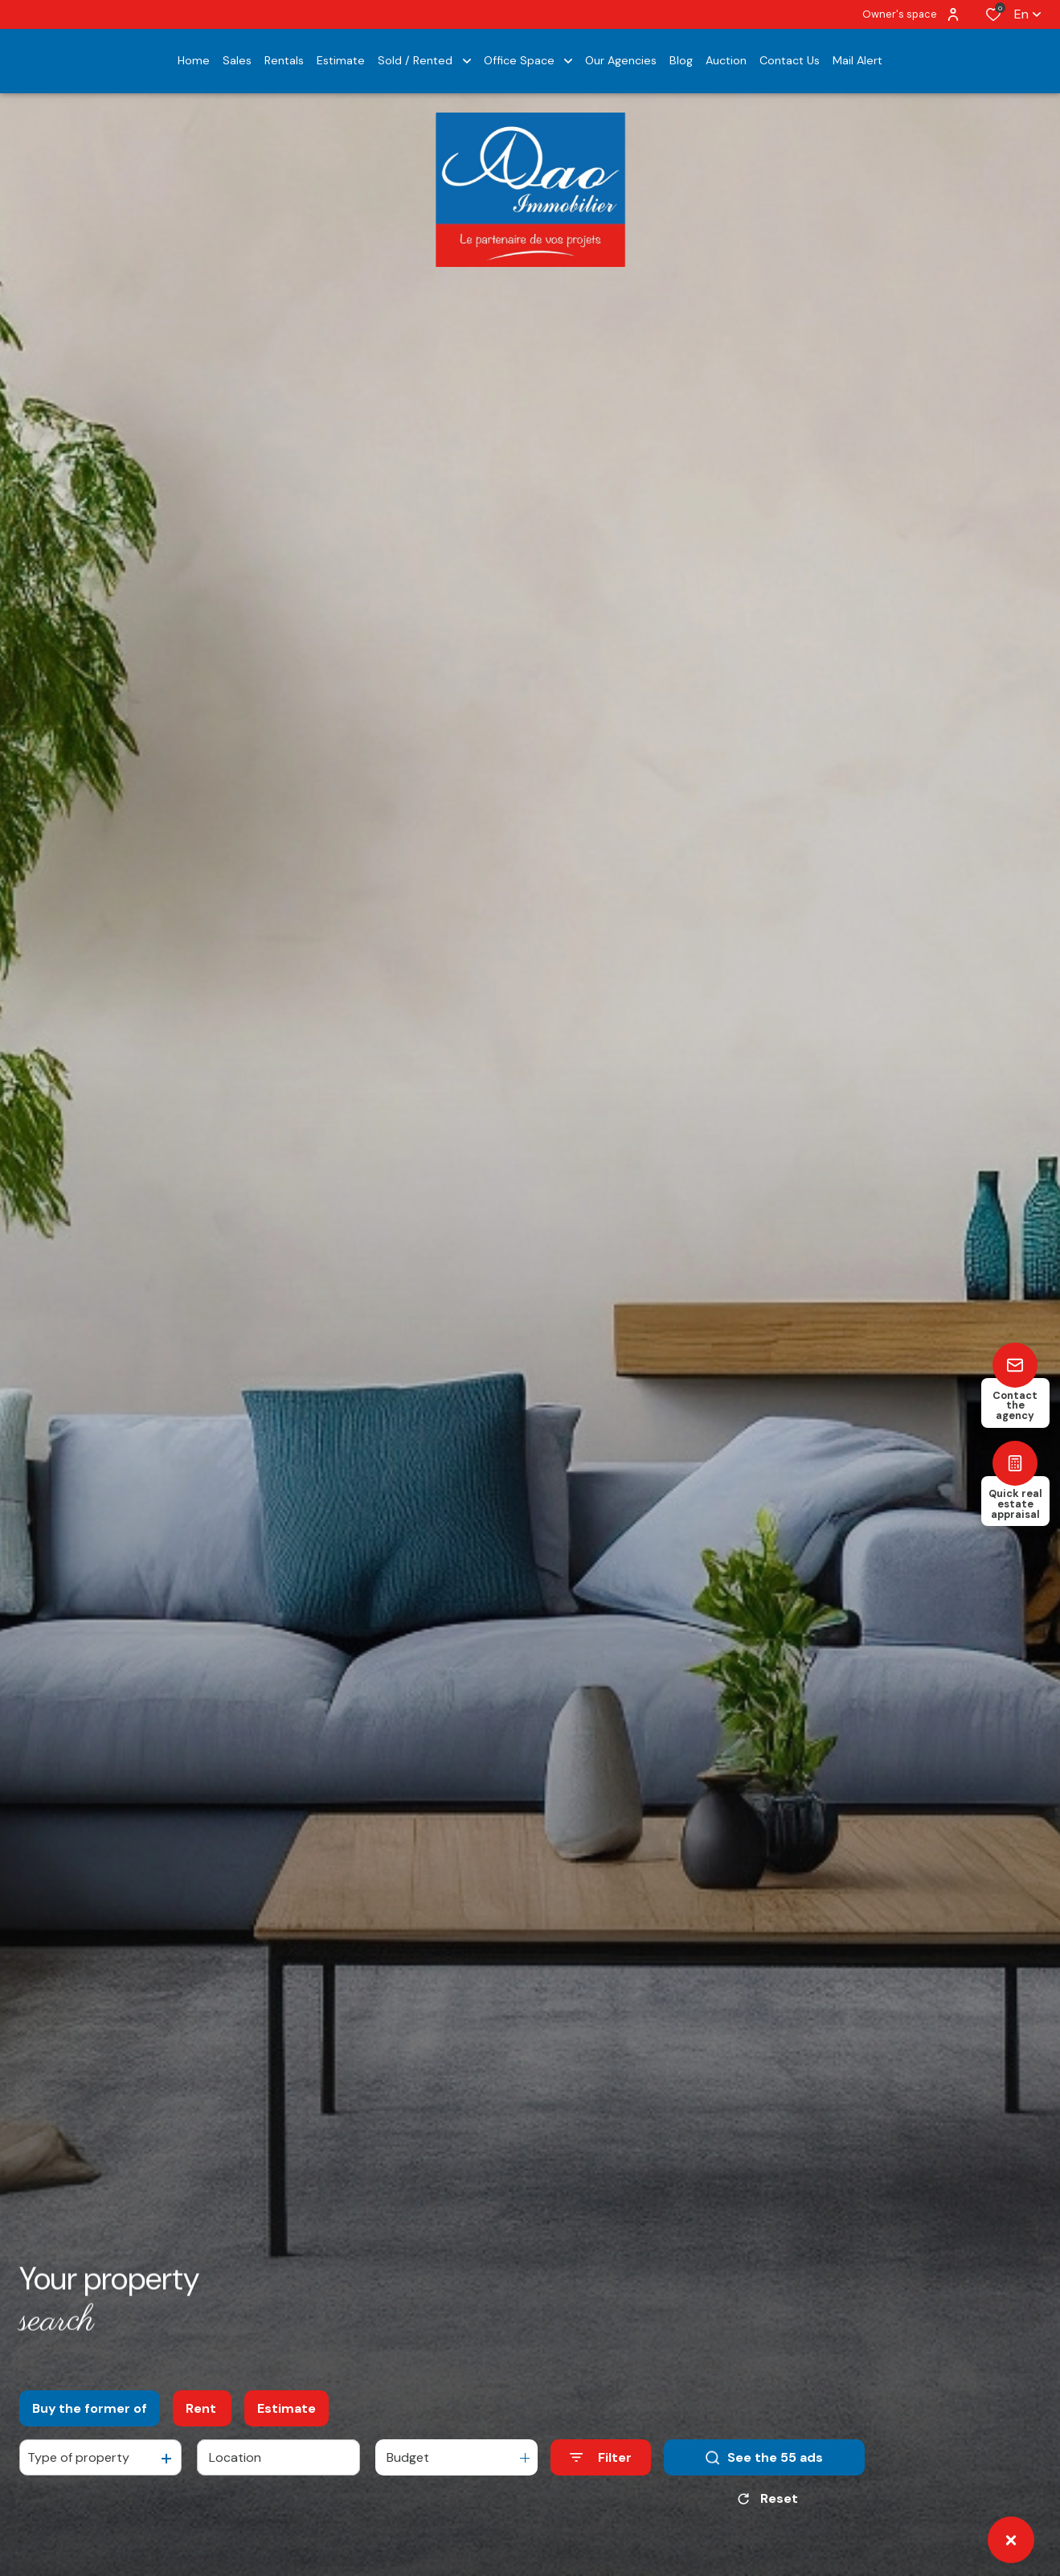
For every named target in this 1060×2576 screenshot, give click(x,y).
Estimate (286, 2408)
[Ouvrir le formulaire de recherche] (600, 2457)
